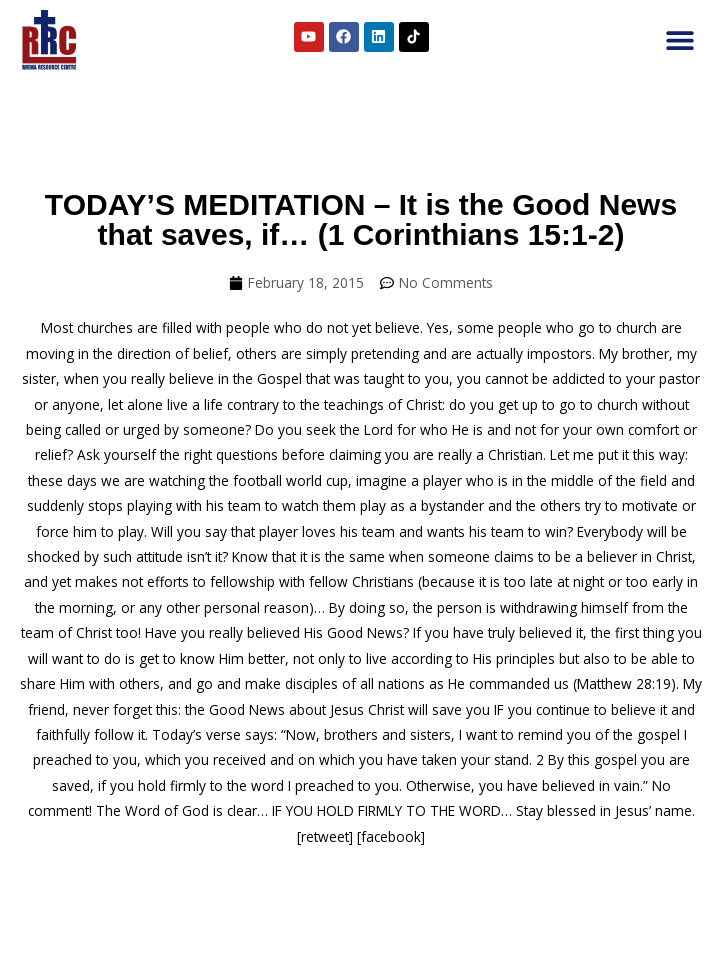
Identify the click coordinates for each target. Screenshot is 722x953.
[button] (679, 40)
